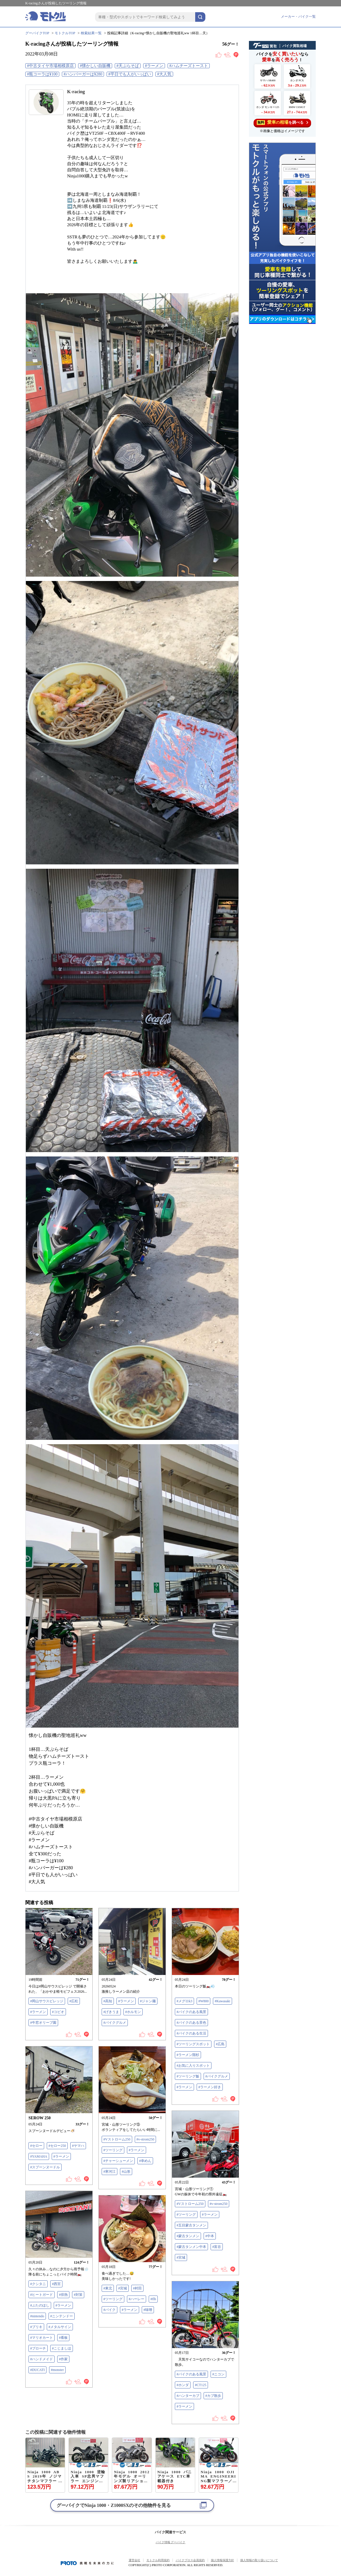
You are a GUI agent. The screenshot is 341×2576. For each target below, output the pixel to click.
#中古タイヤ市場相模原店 (50, 66)
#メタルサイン (60, 2327)
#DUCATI (37, 2370)
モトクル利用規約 (158, 2560)
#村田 (137, 2288)
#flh (153, 2299)
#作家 (63, 2359)
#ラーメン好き (209, 2087)
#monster (57, 2370)
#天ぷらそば (127, 66)
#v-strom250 (145, 2139)
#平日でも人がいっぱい (129, 74)
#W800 (203, 2001)
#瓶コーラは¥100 (42, 74)
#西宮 (56, 2284)
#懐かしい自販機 (95, 66)
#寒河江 (109, 2172)
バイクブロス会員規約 (190, 2560)
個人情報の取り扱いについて (259, 2560)
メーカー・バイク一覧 (298, 17)
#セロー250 (57, 2146)
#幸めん (145, 2161)
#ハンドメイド (41, 2359)
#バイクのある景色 (191, 2023)
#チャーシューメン (118, 2161)
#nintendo (37, 2316)
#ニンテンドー (61, 2316)
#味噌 (147, 2310)
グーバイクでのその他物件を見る (114, 2505)
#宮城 (181, 2257)
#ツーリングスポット (193, 2044)
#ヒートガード (41, 2295)
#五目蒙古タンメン (191, 2225)
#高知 (107, 2001)
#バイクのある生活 (191, 2033)
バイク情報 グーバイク (171, 2542)
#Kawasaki (222, 2001)
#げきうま (111, 2012)
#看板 (63, 2338)
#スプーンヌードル (45, 2167)
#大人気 (164, 74)
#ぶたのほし (39, 2305)
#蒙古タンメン (188, 2236)
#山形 (126, 2172)
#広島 (220, 2044)
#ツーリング (113, 2150)
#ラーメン (154, 66)
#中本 (209, 2236)
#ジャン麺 (148, 2001)
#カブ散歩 (213, 2396)
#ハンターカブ (188, 2396)
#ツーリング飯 (188, 2076)
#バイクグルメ (114, 2023)
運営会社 (134, 2560)
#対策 (78, 2295)
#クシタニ (38, 2284)
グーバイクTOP (37, 33)
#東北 (107, 2288)
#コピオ (58, 2012)
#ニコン (218, 2374)
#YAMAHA (38, 2156)
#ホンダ (183, 2385)
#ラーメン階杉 (188, 2055)
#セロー (36, 2146)
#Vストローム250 (116, 2139)
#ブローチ (38, 2348)
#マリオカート (41, 2338)
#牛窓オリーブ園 (43, 2023)
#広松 (73, 2001)
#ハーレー (136, 2299)
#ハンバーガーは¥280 (83, 74)
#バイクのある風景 (191, 2012)
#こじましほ (61, 2348)
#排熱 (63, 2295)
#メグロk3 (184, 2001)
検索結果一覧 (91, 33)
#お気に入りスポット (193, 2066)
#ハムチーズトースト (188, 66)
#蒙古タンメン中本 (191, 2247)
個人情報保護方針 (222, 2560)
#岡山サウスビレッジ (46, 2001)
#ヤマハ (78, 2146)
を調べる (282, 122)
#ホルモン (133, 2012)
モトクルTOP (65, 33)
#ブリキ (36, 2327)
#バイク (109, 2310)
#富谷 (216, 2247)
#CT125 (200, 2385)
